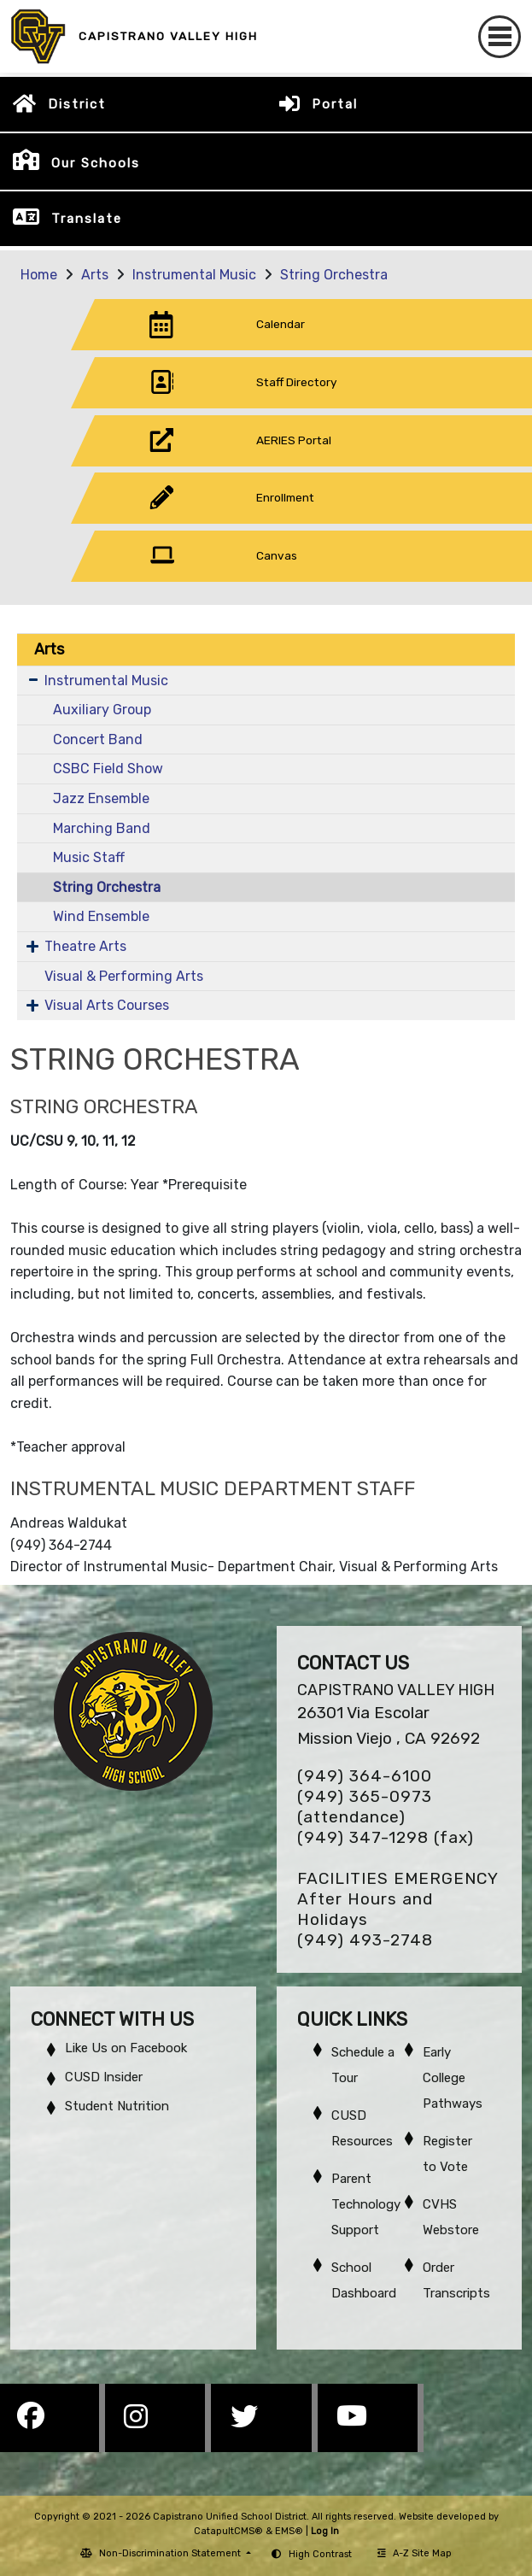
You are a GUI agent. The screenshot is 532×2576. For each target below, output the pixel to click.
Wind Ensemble (101, 916)
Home (38, 275)
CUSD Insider (104, 2077)
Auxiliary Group (102, 709)
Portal (335, 104)
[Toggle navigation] (499, 36)
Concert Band (98, 739)
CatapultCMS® (228, 2531)
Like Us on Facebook (126, 2048)
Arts (94, 275)
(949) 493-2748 (365, 1940)
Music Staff (89, 857)
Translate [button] (86, 218)
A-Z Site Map (414, 2553)
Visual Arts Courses (106, 1005)
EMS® (289, 2531)
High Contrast (320, 2554)
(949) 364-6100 (364, 1776)
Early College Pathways (452, 2078)
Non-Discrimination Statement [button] (171, 2553)
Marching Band (101, 828)
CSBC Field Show (108, 768)
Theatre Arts (85, 946)
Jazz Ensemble (101, 798)
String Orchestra (334, 275)
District (77, 104)
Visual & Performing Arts (123, 976)
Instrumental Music (194, 275)
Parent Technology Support (365, 2204)
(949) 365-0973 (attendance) (364, 1807)
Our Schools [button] (95, 163)
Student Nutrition (117, 2106)
